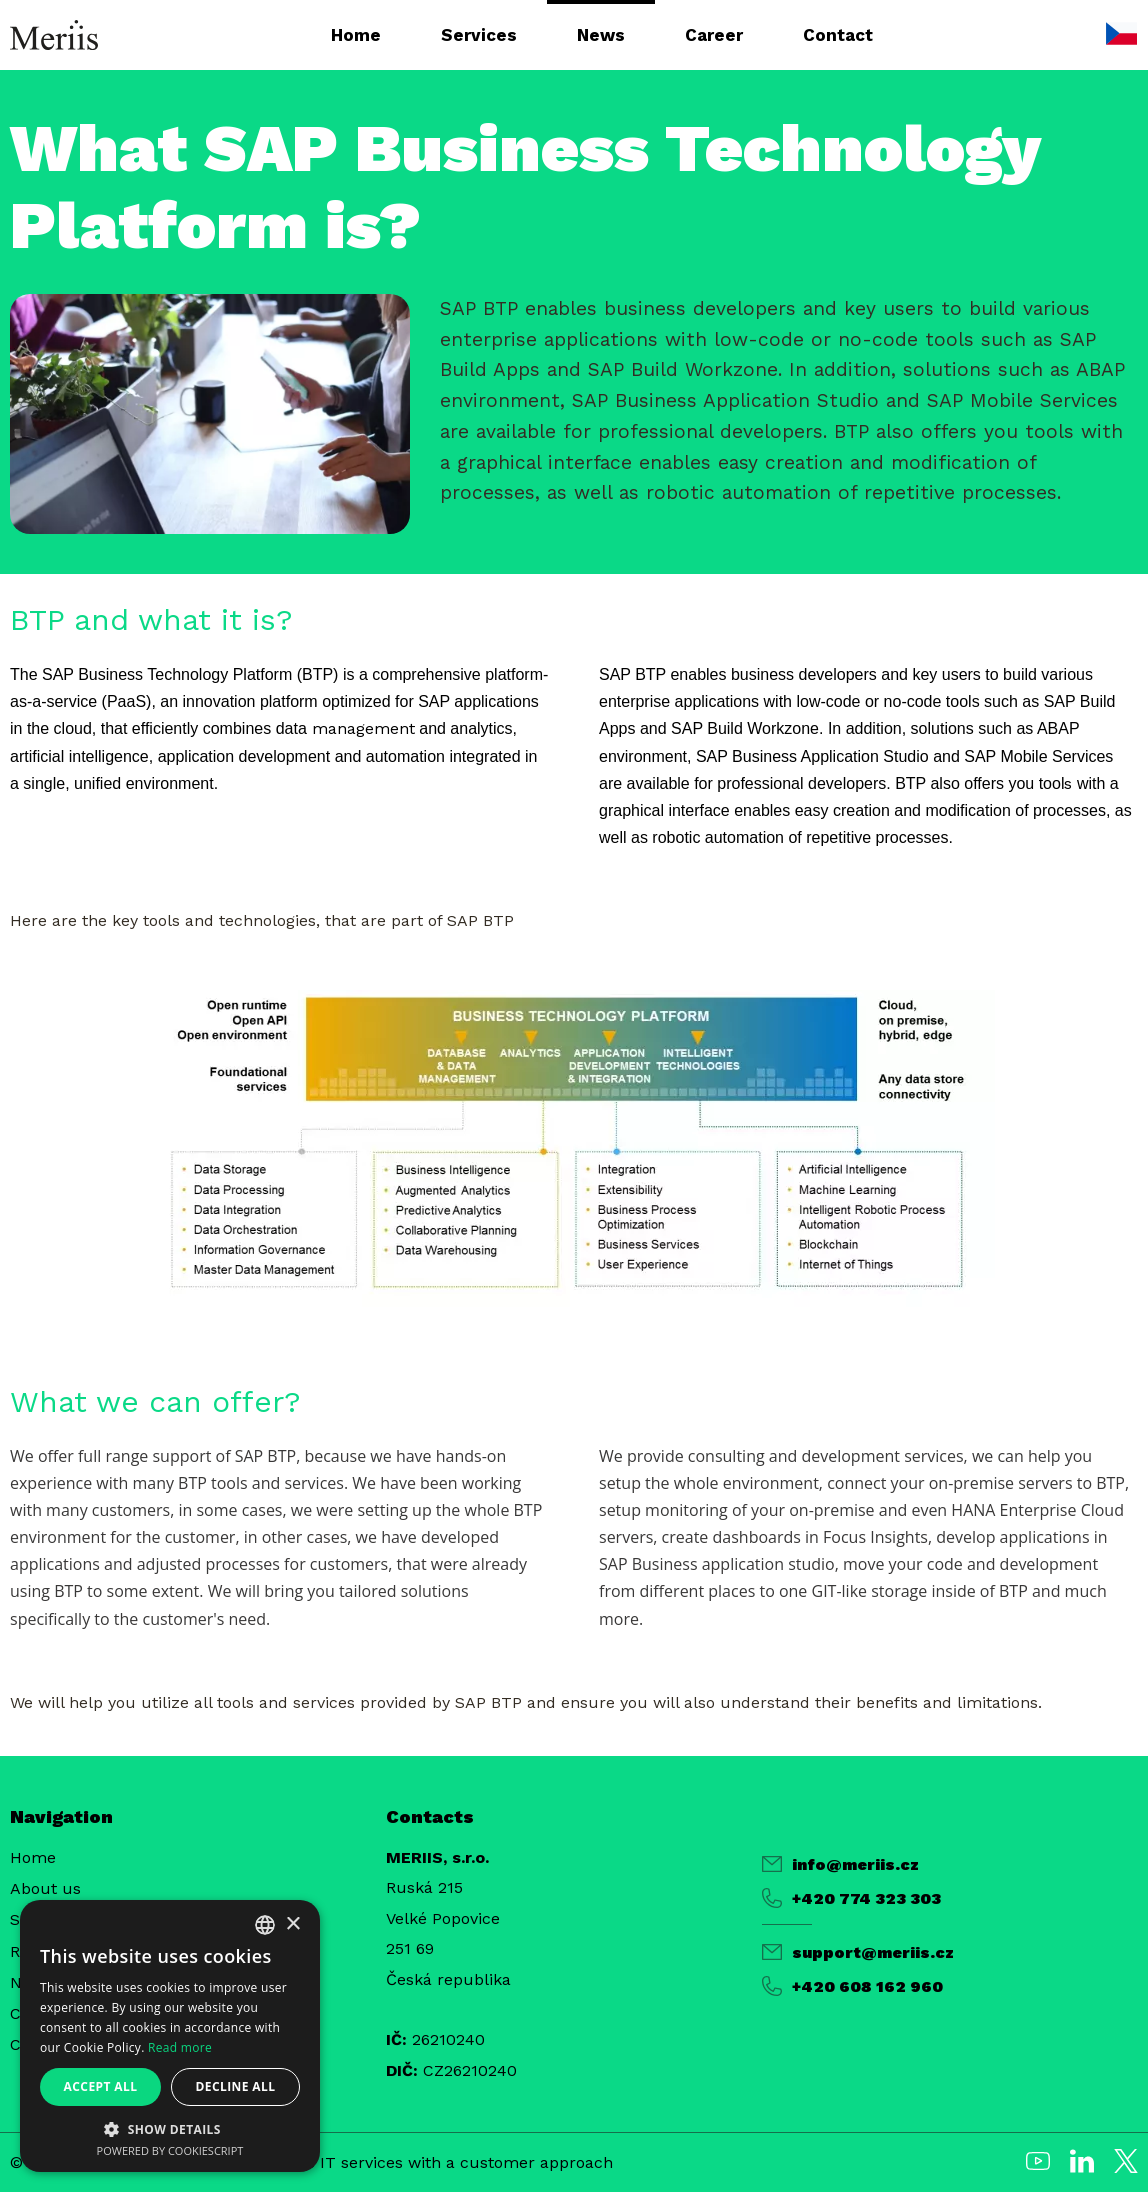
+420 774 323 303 (851, 1898)
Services (479, 35)
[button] (170, 2128)
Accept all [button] (101, 2086)
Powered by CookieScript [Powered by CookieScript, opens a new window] (170, 2150)
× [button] (292, 1924)
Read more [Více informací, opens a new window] (180, 2047)
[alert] (170, 2036)
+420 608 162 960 (852, 1986)
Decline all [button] (236, 2086)
